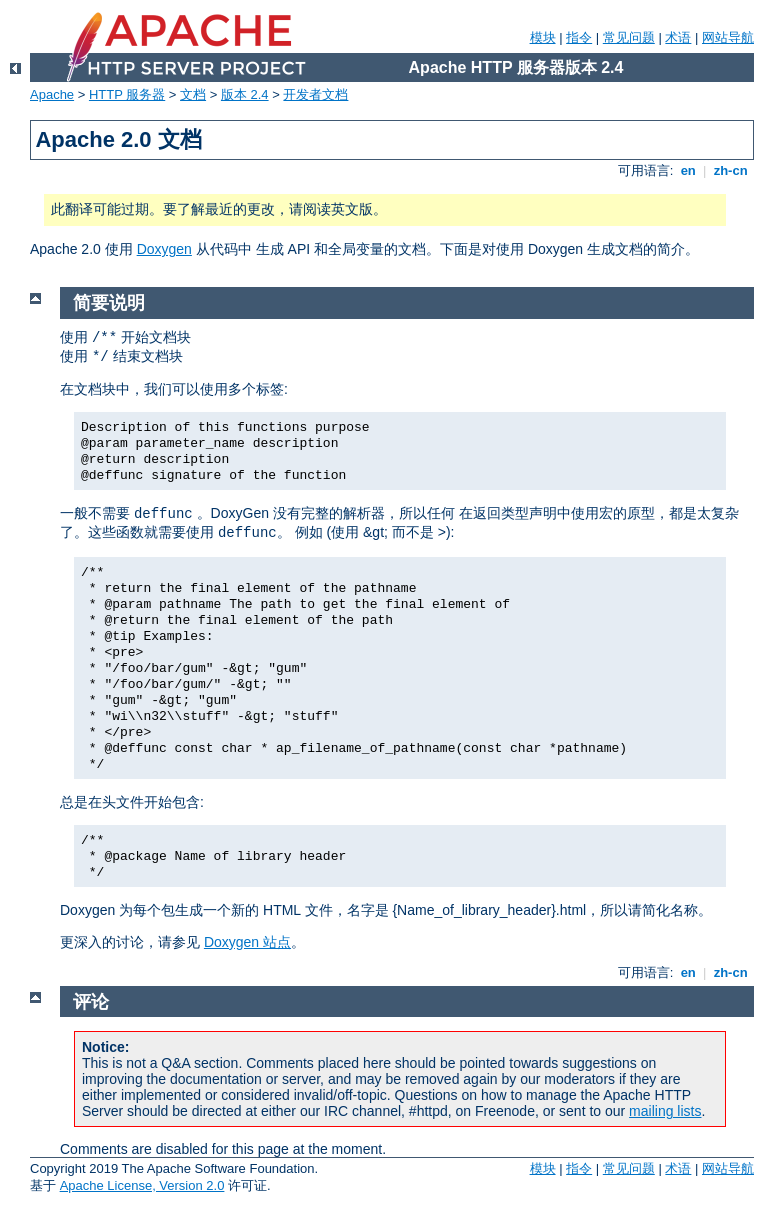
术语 (678, 37)
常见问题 (629, 37)
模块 (543, 37)
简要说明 (109, 303)
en (688, 170)
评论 (91, 1002)
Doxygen (164, 249)
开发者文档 (315, 94)
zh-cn (730, 170)
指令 (579, 37)
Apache (52, 94)
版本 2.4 (245, 94)
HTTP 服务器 (127, 94)
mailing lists (665, 1111)
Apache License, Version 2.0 (142, 1185)
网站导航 (728, 37)
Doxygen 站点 (247, 942)
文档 (193, 94)
